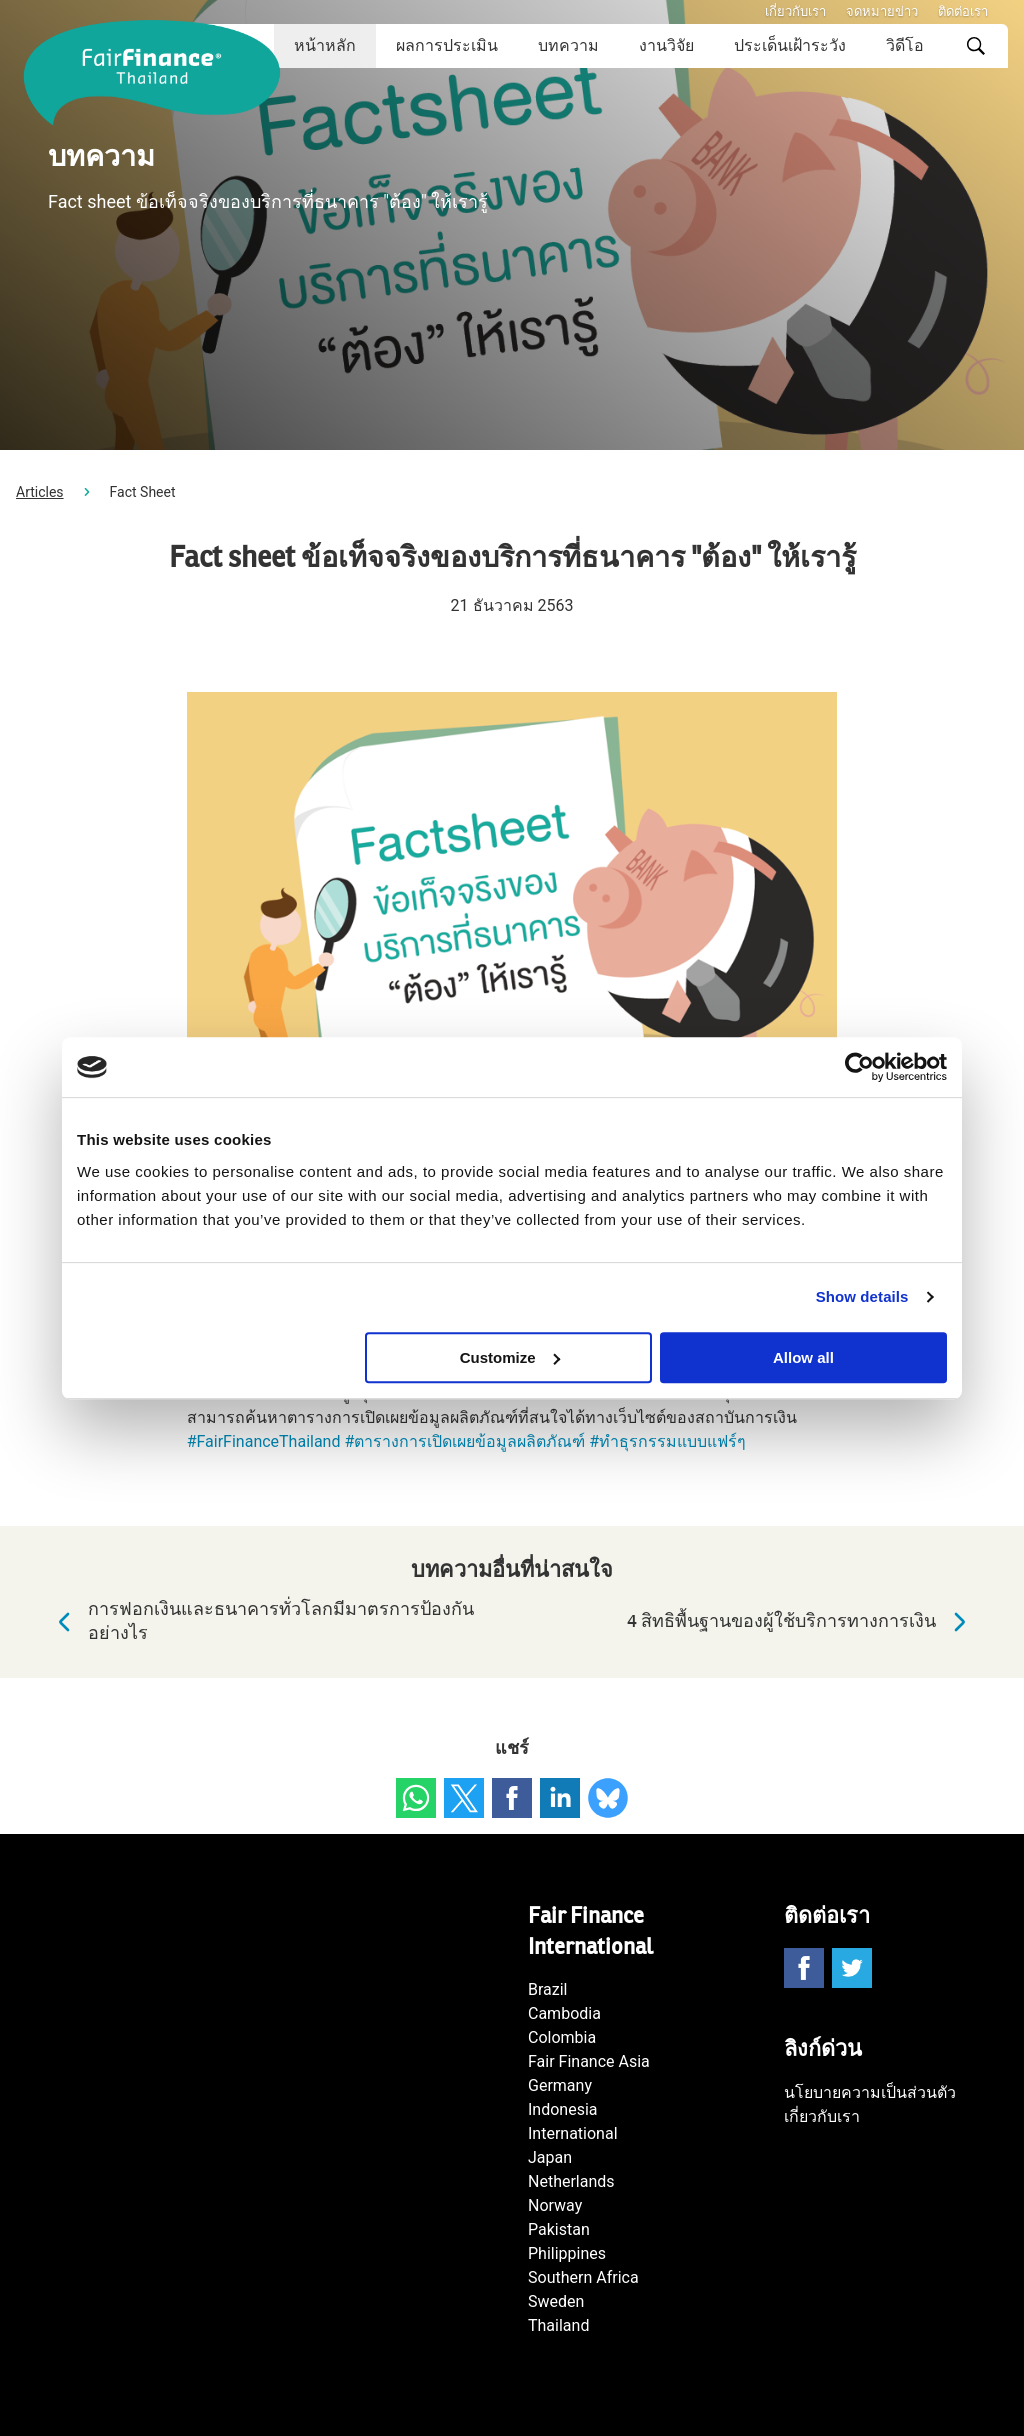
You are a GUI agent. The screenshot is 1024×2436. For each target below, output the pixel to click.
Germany (560, 2085)
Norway (555, 2205)
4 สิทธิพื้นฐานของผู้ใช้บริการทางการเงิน (801, 1622)
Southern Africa (583, 2277)
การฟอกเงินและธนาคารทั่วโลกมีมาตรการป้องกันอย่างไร (261, 1621)
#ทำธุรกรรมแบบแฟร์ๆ (667, 1441)
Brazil (548, 1989)
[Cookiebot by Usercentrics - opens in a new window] (859, 1067)
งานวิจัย (666, 45)
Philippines (567, 2253)
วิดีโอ (905, 45)
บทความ (568, 45)
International (573, 2133)
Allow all (803, 1357)
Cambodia (564, 2013)
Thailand (558, 2325)
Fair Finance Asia (589, 2061)
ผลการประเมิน (447, 45)
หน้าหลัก (325, 45)
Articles (40, 492)
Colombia (562, 2037)
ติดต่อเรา (963, 11)
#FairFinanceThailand (264, 1441)
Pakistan (559, 2229)
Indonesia (563, 2109)
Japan (550, 2157)
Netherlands (571, 2181)
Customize (510, 1357)
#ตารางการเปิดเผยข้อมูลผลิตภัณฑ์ (464, 1441)
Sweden (556, 2301)
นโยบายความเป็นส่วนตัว (870, 2092)
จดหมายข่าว (882, 11)
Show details (862, 1296)
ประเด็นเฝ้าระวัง (790, 45)
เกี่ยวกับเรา (795, 11)
